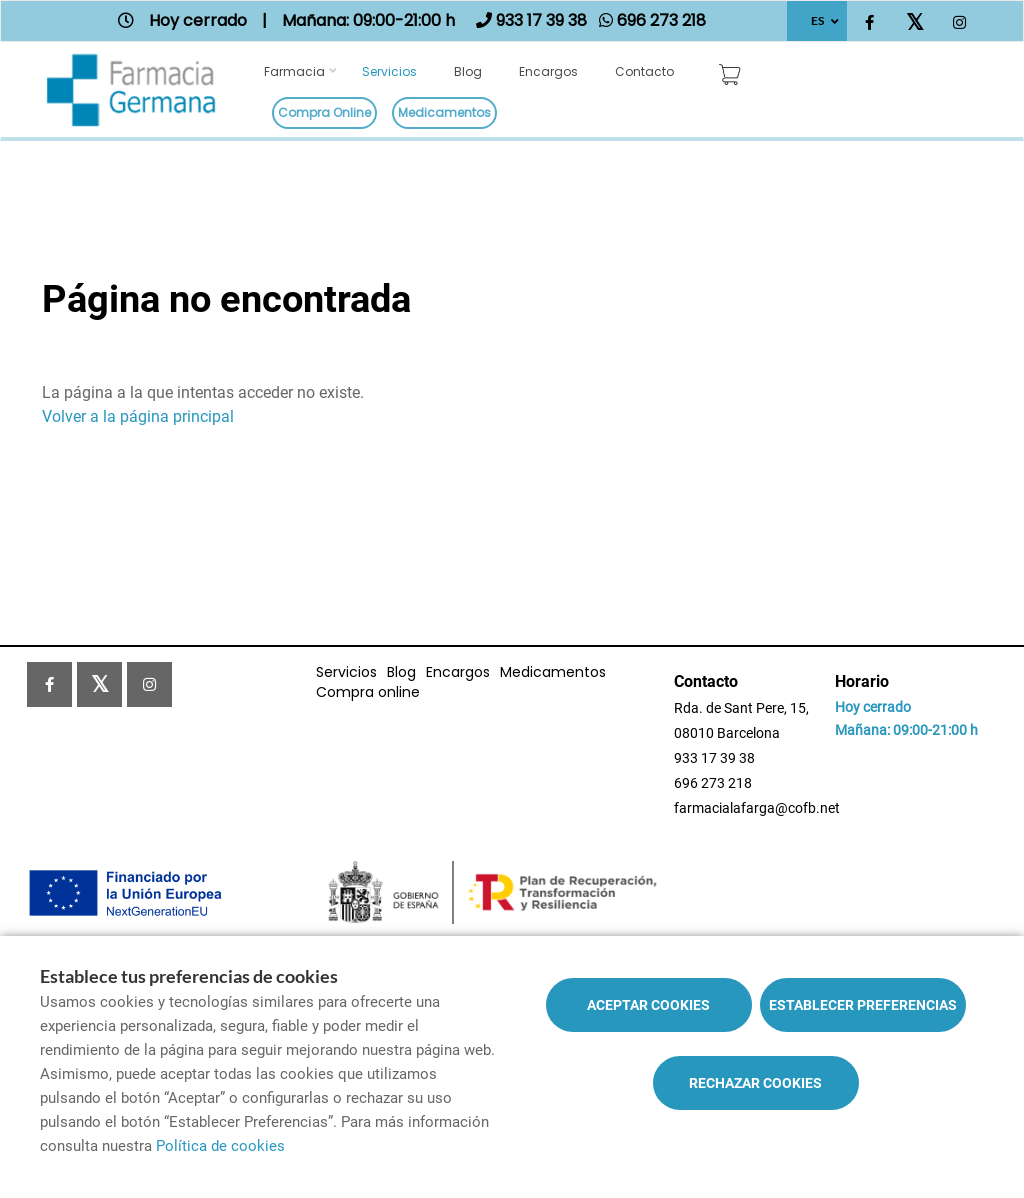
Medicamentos (444, 112)
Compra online (324, 112)
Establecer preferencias (863, 1005)
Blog (468, 71)
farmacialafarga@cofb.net (757, 808)
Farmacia (294, 71)
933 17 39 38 (714, 758)
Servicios (389, 71)
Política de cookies (220, 1146)
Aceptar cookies (648, 1005)
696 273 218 (713, 783)
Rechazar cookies (755, 1083)
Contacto (644, 71)
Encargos (548, 71)
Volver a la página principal (138, 416)
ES (817, 20)
